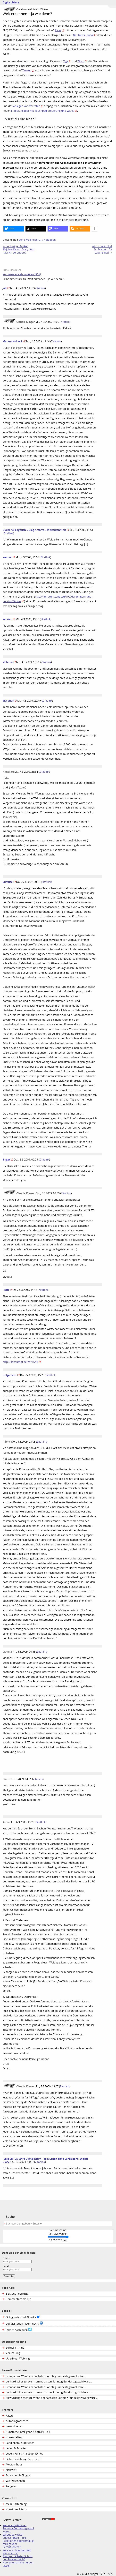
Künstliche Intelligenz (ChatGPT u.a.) (28, 2432)
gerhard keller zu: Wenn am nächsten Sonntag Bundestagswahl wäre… (49, 2381)
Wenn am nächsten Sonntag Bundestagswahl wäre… (18, 2528)
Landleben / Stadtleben (20, 2442)
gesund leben (14, 2426)
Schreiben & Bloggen (19, 2475)
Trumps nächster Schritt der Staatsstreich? (18, 2558)
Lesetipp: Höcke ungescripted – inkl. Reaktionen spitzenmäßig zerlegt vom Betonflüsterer (18, 2541)
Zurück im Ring (15, 2347)
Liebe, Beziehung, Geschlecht (23, 2459)
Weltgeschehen (15, 2480)
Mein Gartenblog (16, 2504)
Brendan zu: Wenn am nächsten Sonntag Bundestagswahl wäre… (46, 2376)
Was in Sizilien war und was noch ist (17, 2552)
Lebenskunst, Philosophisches (24, 2453)
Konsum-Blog (14, 2437)
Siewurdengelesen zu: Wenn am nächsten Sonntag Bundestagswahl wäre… (52, 2397)
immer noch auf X (19, 2330)
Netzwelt (11, 2469)
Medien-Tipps (14, 2464)
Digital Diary (9, 2)
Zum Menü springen (112, 4)
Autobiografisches (17, 2421)
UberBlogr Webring (18, 2358)
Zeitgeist (11, 2486)
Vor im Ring (13, 2353)
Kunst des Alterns (17, 2509)
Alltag (9, 2415)
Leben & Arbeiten (16, 2448)
